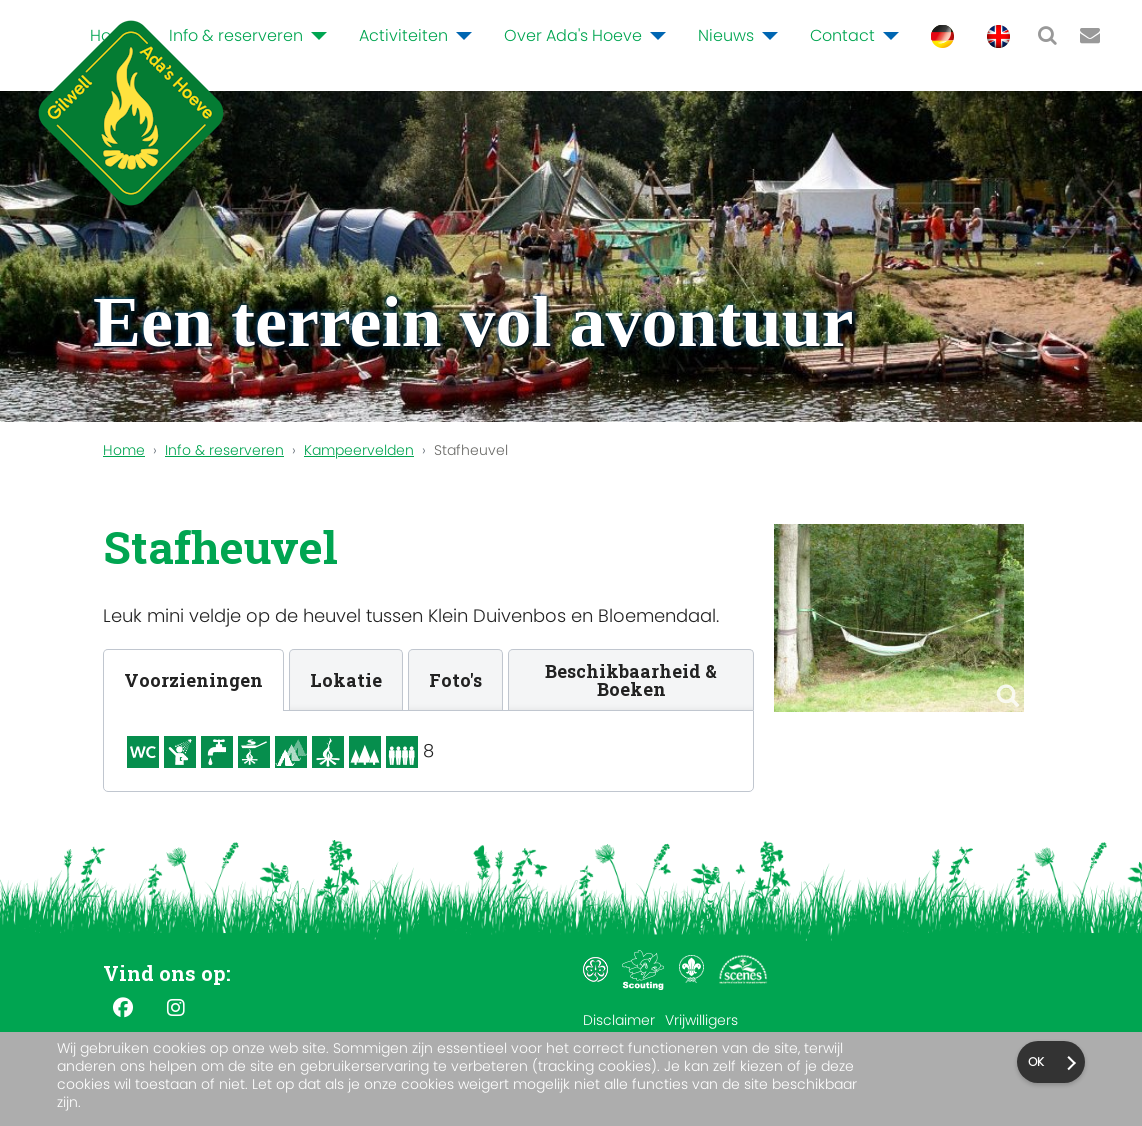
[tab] (193, 680)
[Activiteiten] (460, 36)
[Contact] (887, 36)
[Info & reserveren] (315, 36)
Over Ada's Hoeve (573, 35)
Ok (1036, 1061)
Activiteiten (403, 35)
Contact (842, 35)
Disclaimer (619, 1020)
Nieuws (726, 35)
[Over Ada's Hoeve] (654, 36)
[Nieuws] (766, 36)
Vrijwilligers (701, 1020)
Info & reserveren (236, 35)
